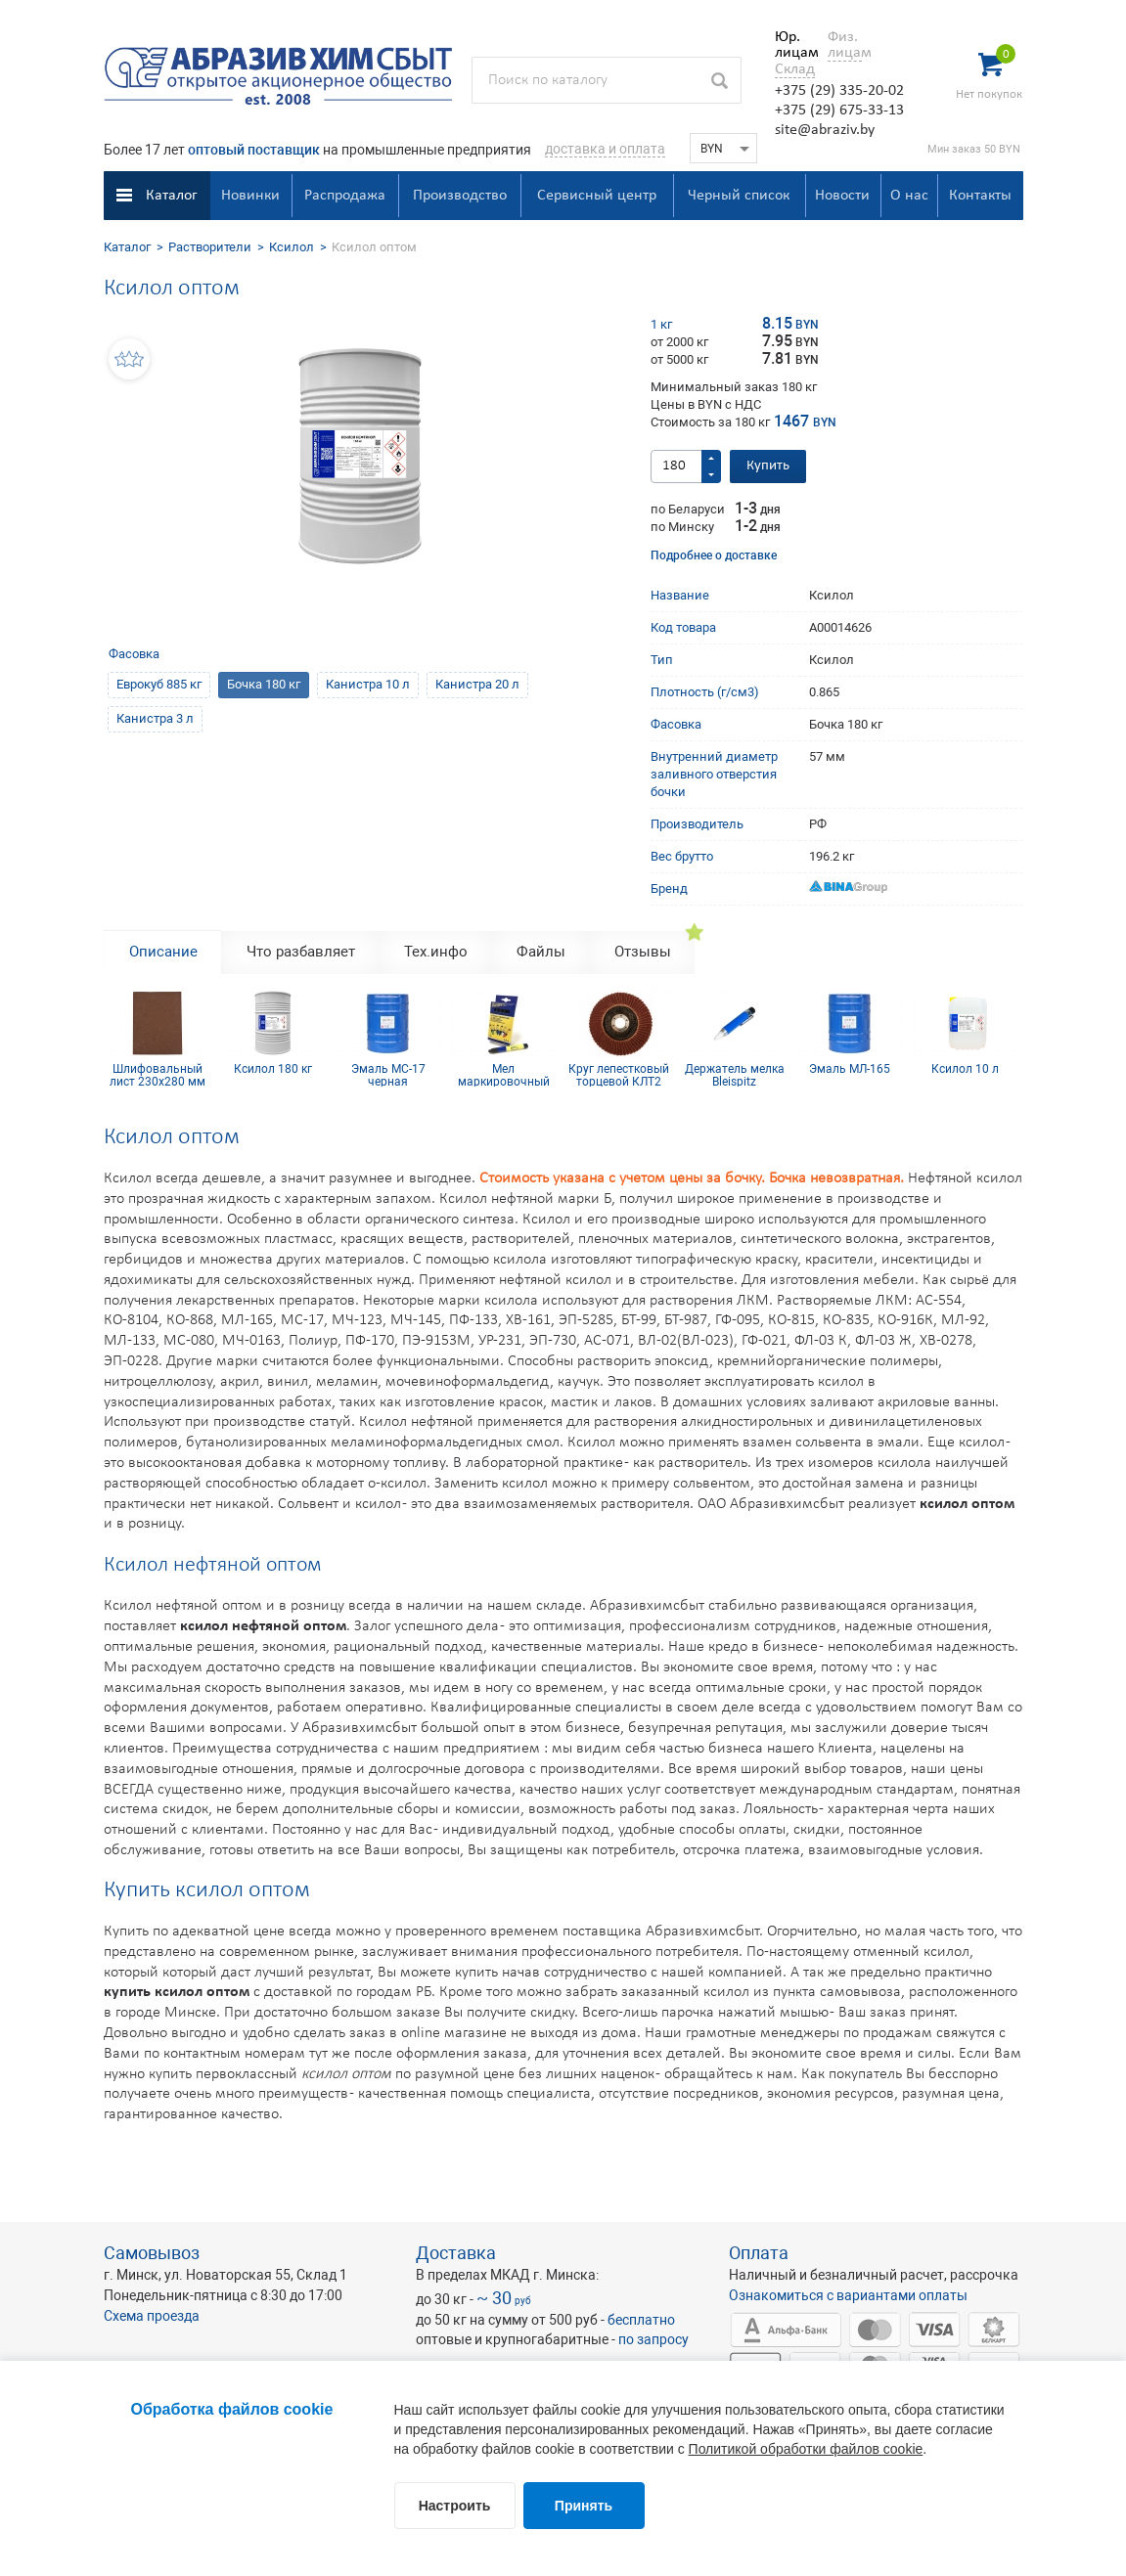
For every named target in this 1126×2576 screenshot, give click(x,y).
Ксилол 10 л (965, 1069)
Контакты (980, 195)
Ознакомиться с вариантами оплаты (848, 2295)
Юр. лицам (792, 45)
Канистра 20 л (477, 684)
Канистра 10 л (368, 684)
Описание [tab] (163, 951)
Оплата (758, 2253)
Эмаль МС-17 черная (388, 1075)
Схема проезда (152, 2316)
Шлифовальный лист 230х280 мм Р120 (157, 1075)
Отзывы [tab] (642, 951)
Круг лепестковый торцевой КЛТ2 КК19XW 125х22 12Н (618, 1075)
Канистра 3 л (155, 718)
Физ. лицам (845, 45)
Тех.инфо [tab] (436, 951)
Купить (767, 466)
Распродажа (344, 195)
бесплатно (641, 2320)
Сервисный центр (596, 195)
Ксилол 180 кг (273, 1069)
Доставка (456, 2253)
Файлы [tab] (541, 951)
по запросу (653, 2339)
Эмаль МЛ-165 (849, 1069)
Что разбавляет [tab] (301, 951)
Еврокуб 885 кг (159, 684)
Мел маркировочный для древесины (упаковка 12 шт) (503, 1075)
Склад (795, 69)
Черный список (738, 195)
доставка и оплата (605, 148)
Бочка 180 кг (263, 684)
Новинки (250, 195)
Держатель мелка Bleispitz (735, 1075)
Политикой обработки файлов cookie (806, 2449)
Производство (460, 195)
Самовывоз (152, 2253)
